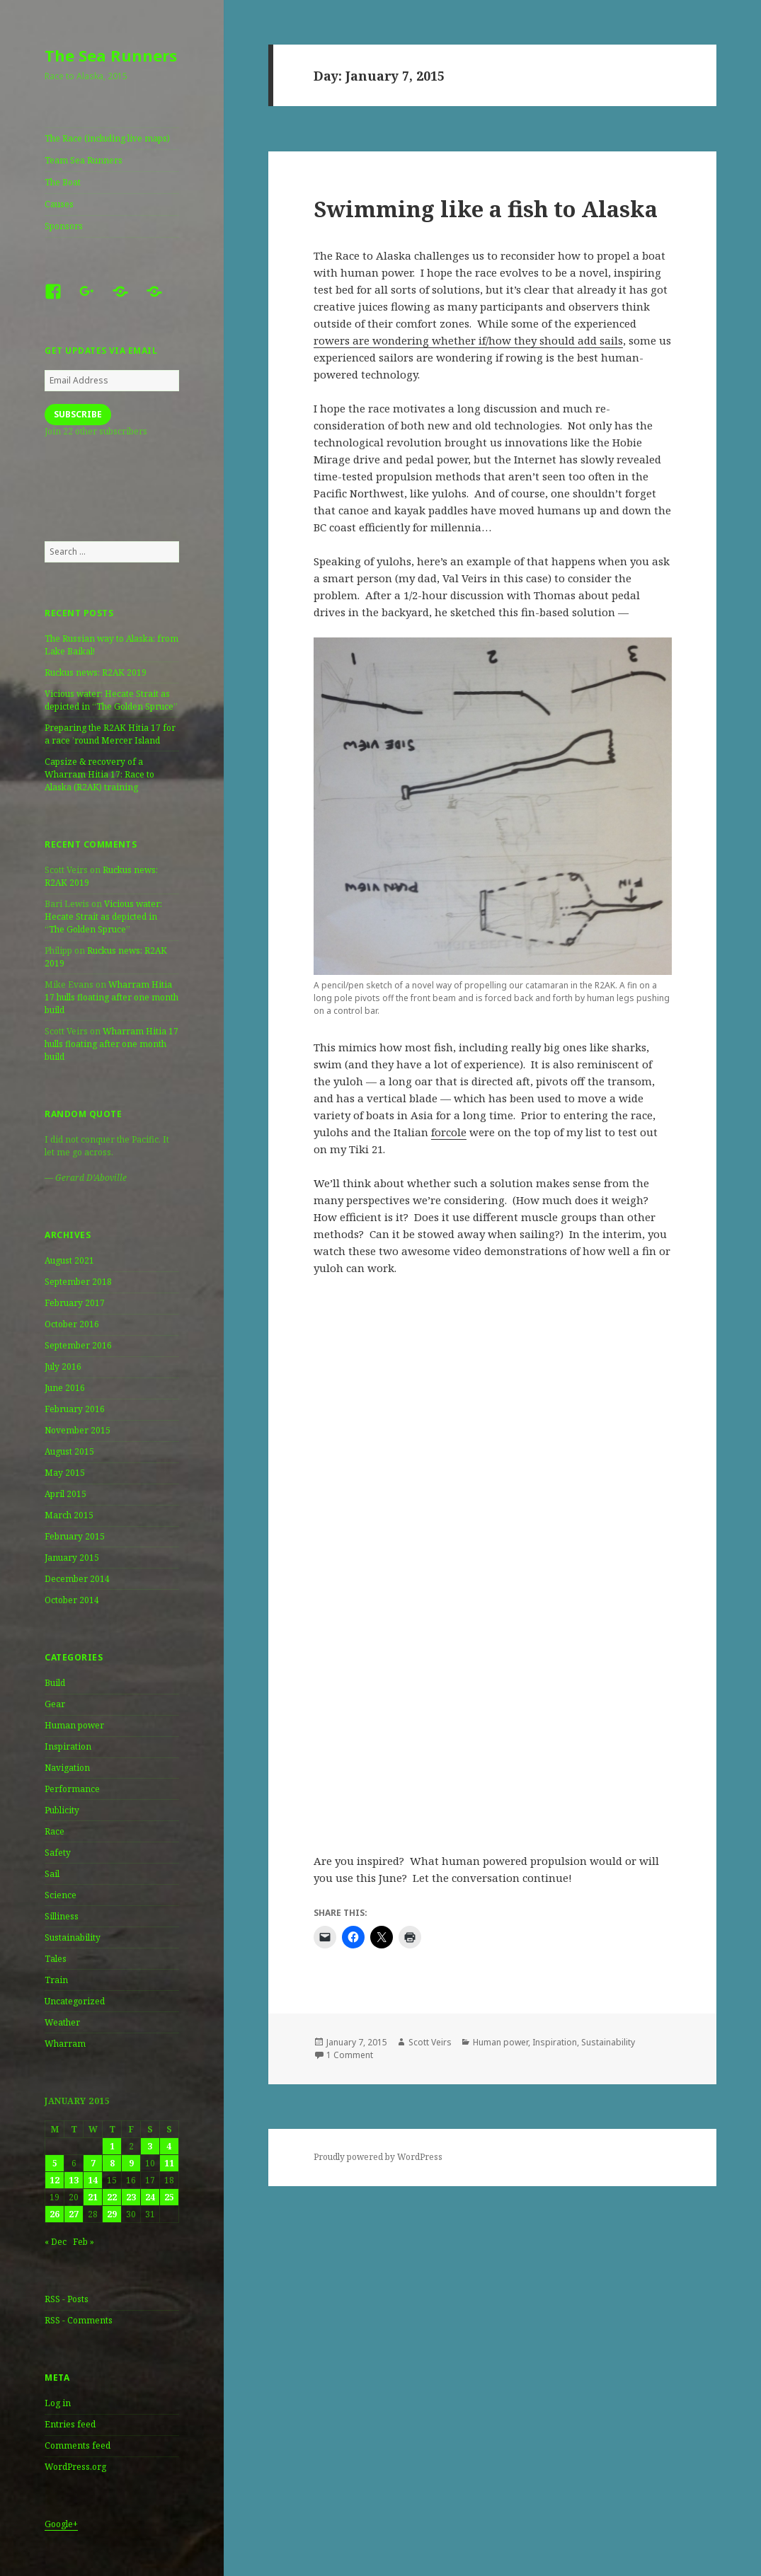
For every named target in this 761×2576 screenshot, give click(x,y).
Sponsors (64, 226)
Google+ (61, 2524)
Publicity (62, 1810)
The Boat (63, 182)
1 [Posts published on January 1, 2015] (112, 2146)
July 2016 (63, 1367)
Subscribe (78, 414)
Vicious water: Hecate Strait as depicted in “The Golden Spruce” (111, 700)
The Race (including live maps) (107, 138)
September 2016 (78, 1345)
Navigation (67, 1768)
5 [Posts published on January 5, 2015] (54, 2163)
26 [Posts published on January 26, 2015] (54, 2214)
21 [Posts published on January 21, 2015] (93, 2197)
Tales (56, 1959)
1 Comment (349, 2055)
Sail (52, 1874)
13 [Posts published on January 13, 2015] (74, 2180)
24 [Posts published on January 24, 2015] (150, 2197)
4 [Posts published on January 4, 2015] (168, 2146)
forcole (449, 1132)
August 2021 (69, 1260)
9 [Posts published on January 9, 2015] (131, 2163)
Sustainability (73, 1937)
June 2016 (65, 1388)
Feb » (83, 2242)
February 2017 (75, 1303)
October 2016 (72, 1324)
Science (60, 1895)
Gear (55, 1704)
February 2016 (75, 1409)
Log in (58, 2403)
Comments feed (77, 2445)
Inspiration (68, 1746)
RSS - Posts (66, 2299)
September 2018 (78, 1282)
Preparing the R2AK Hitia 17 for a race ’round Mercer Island (110, 734)
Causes (59, 204)
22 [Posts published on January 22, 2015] (112, 2197)
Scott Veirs (430, 2042)
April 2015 (65, 1494)
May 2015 (65, 1473)
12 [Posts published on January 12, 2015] (54, 2180)
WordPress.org (75, 2467)
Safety (58, 1853)
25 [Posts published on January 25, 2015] (169, 2197)
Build (55, 1683)
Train (56, 1980)
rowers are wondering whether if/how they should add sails (468, 340)
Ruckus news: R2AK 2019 (96, 672)
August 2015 (69, 1451)
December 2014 (77, 1579)
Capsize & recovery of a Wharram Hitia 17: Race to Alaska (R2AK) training (99, 774)
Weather (62, 2022)
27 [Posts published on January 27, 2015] (74, 2214)
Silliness (62, 1916)
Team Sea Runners (83, 160)
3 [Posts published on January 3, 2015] (149, 2146)
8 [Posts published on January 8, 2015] (112, 2163)
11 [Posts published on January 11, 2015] (169, 2163)
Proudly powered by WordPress (378, 2157)
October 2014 (72, 1600)
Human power (74, 1725)
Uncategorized (75, 2001)
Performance (72, 1789)
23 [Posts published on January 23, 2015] (131, 2197)
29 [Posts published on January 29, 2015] (112, 2214)
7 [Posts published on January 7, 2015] (93, 2163)
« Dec (56, 2242)
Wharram (65, 2044)
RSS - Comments (79, 2320)
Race (54, 1831)
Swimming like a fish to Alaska (486, 209)
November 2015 (77, 1430)
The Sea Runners (111, 55)
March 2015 (69, 1515)
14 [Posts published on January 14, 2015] (93, 2180)
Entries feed (70, 2424)
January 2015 (72, 1558)
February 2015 (75, 1536)
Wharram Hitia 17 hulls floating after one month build (111, 997)
